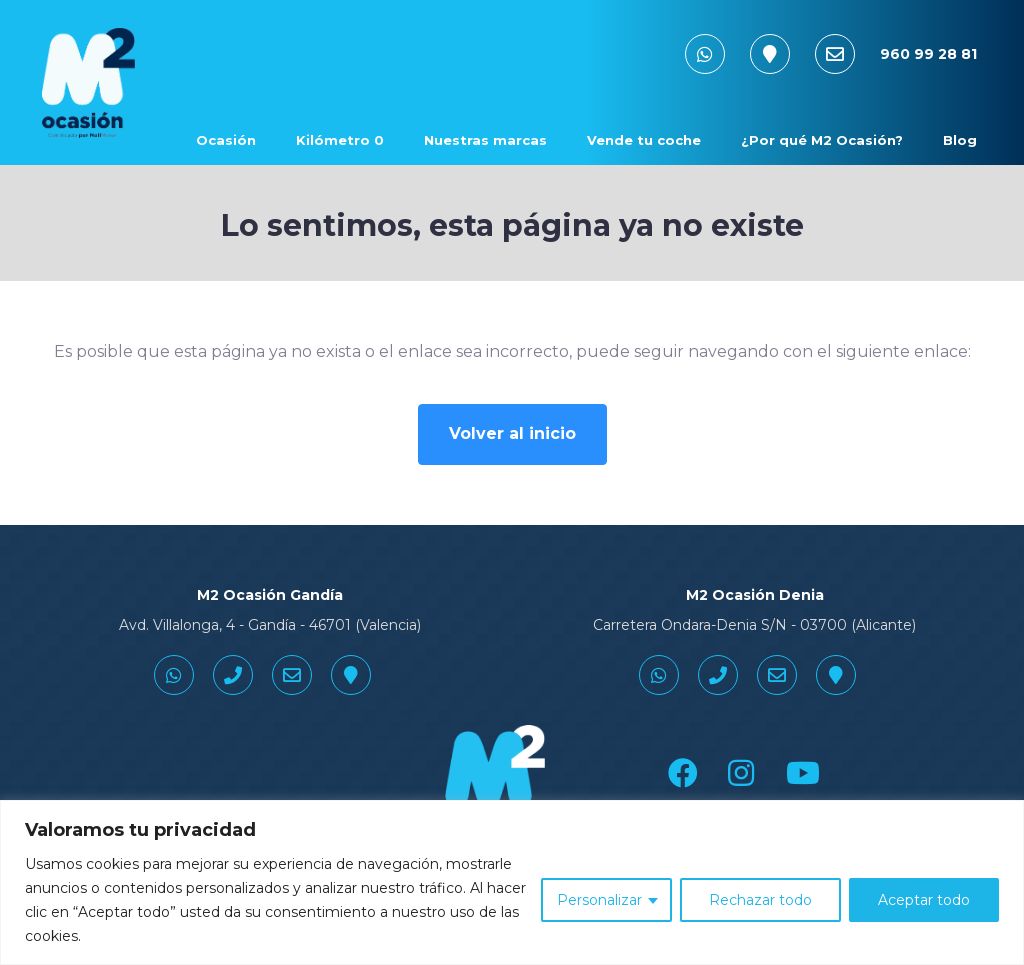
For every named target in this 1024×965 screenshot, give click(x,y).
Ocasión (226, 140)
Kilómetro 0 (340, 140)
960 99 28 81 (928, 54)
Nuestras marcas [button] (485, 140)
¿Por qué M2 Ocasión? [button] (822, 140)
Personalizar (599, 900)
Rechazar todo (760, 900)
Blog (960, 140)
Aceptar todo (924, 900)
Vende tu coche (644, 140)
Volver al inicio (512, 433)
